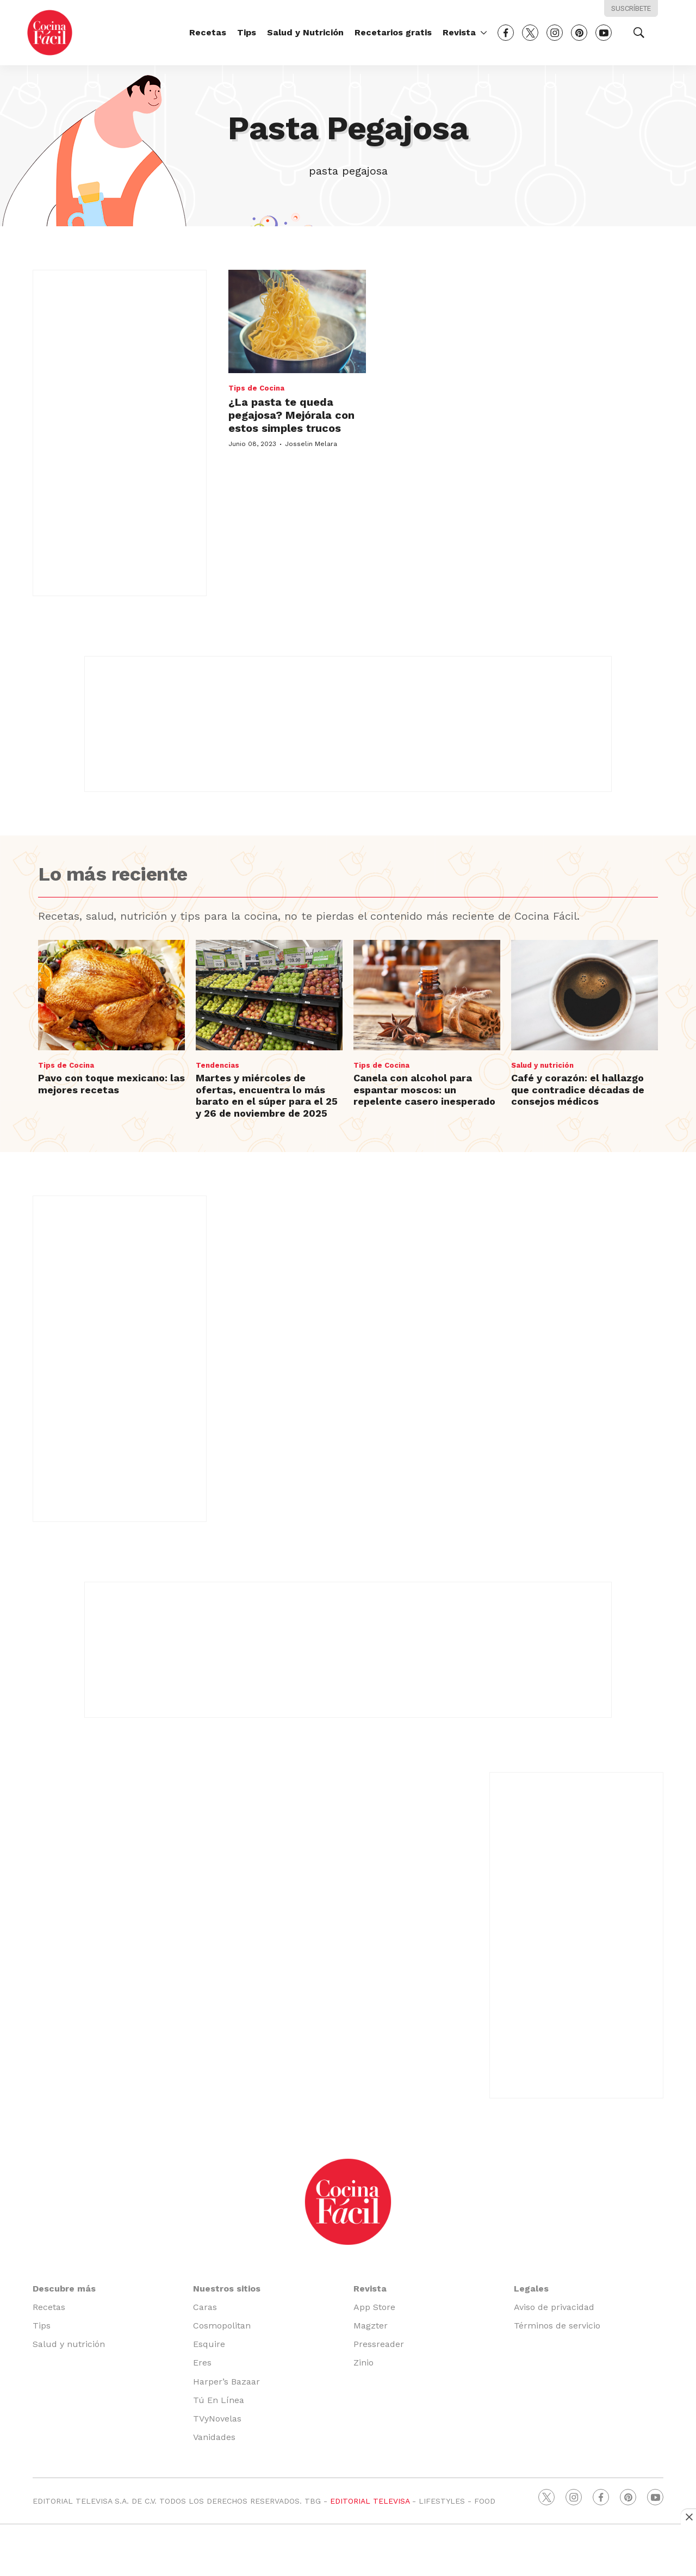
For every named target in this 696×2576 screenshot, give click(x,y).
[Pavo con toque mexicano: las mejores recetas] (111, 995)
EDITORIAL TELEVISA (369, 2501)
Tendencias (217, 1065)
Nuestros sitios (226, 2288)
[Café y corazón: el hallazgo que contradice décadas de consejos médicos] (584, 995)
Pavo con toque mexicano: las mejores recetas (111, 1083)
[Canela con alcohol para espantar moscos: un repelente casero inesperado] (426, 995)
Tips (246, 32)
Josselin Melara (311, 444)
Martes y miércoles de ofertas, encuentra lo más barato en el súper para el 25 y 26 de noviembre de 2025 (267, 1095)
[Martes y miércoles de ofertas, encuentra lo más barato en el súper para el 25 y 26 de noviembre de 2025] (269, 995)
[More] (484, 32)
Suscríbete (631, 8)
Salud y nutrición (542, 1065)
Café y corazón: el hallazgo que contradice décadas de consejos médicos (577, 1089)
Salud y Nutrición (305, 32)
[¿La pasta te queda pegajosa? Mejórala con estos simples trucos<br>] (297, 321)
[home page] (49, 32)
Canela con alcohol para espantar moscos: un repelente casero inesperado (424, 1089)
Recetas (207, 32)
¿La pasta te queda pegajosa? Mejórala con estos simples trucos (291, 415)
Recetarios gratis (393, 32)
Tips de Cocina (256, 388)
